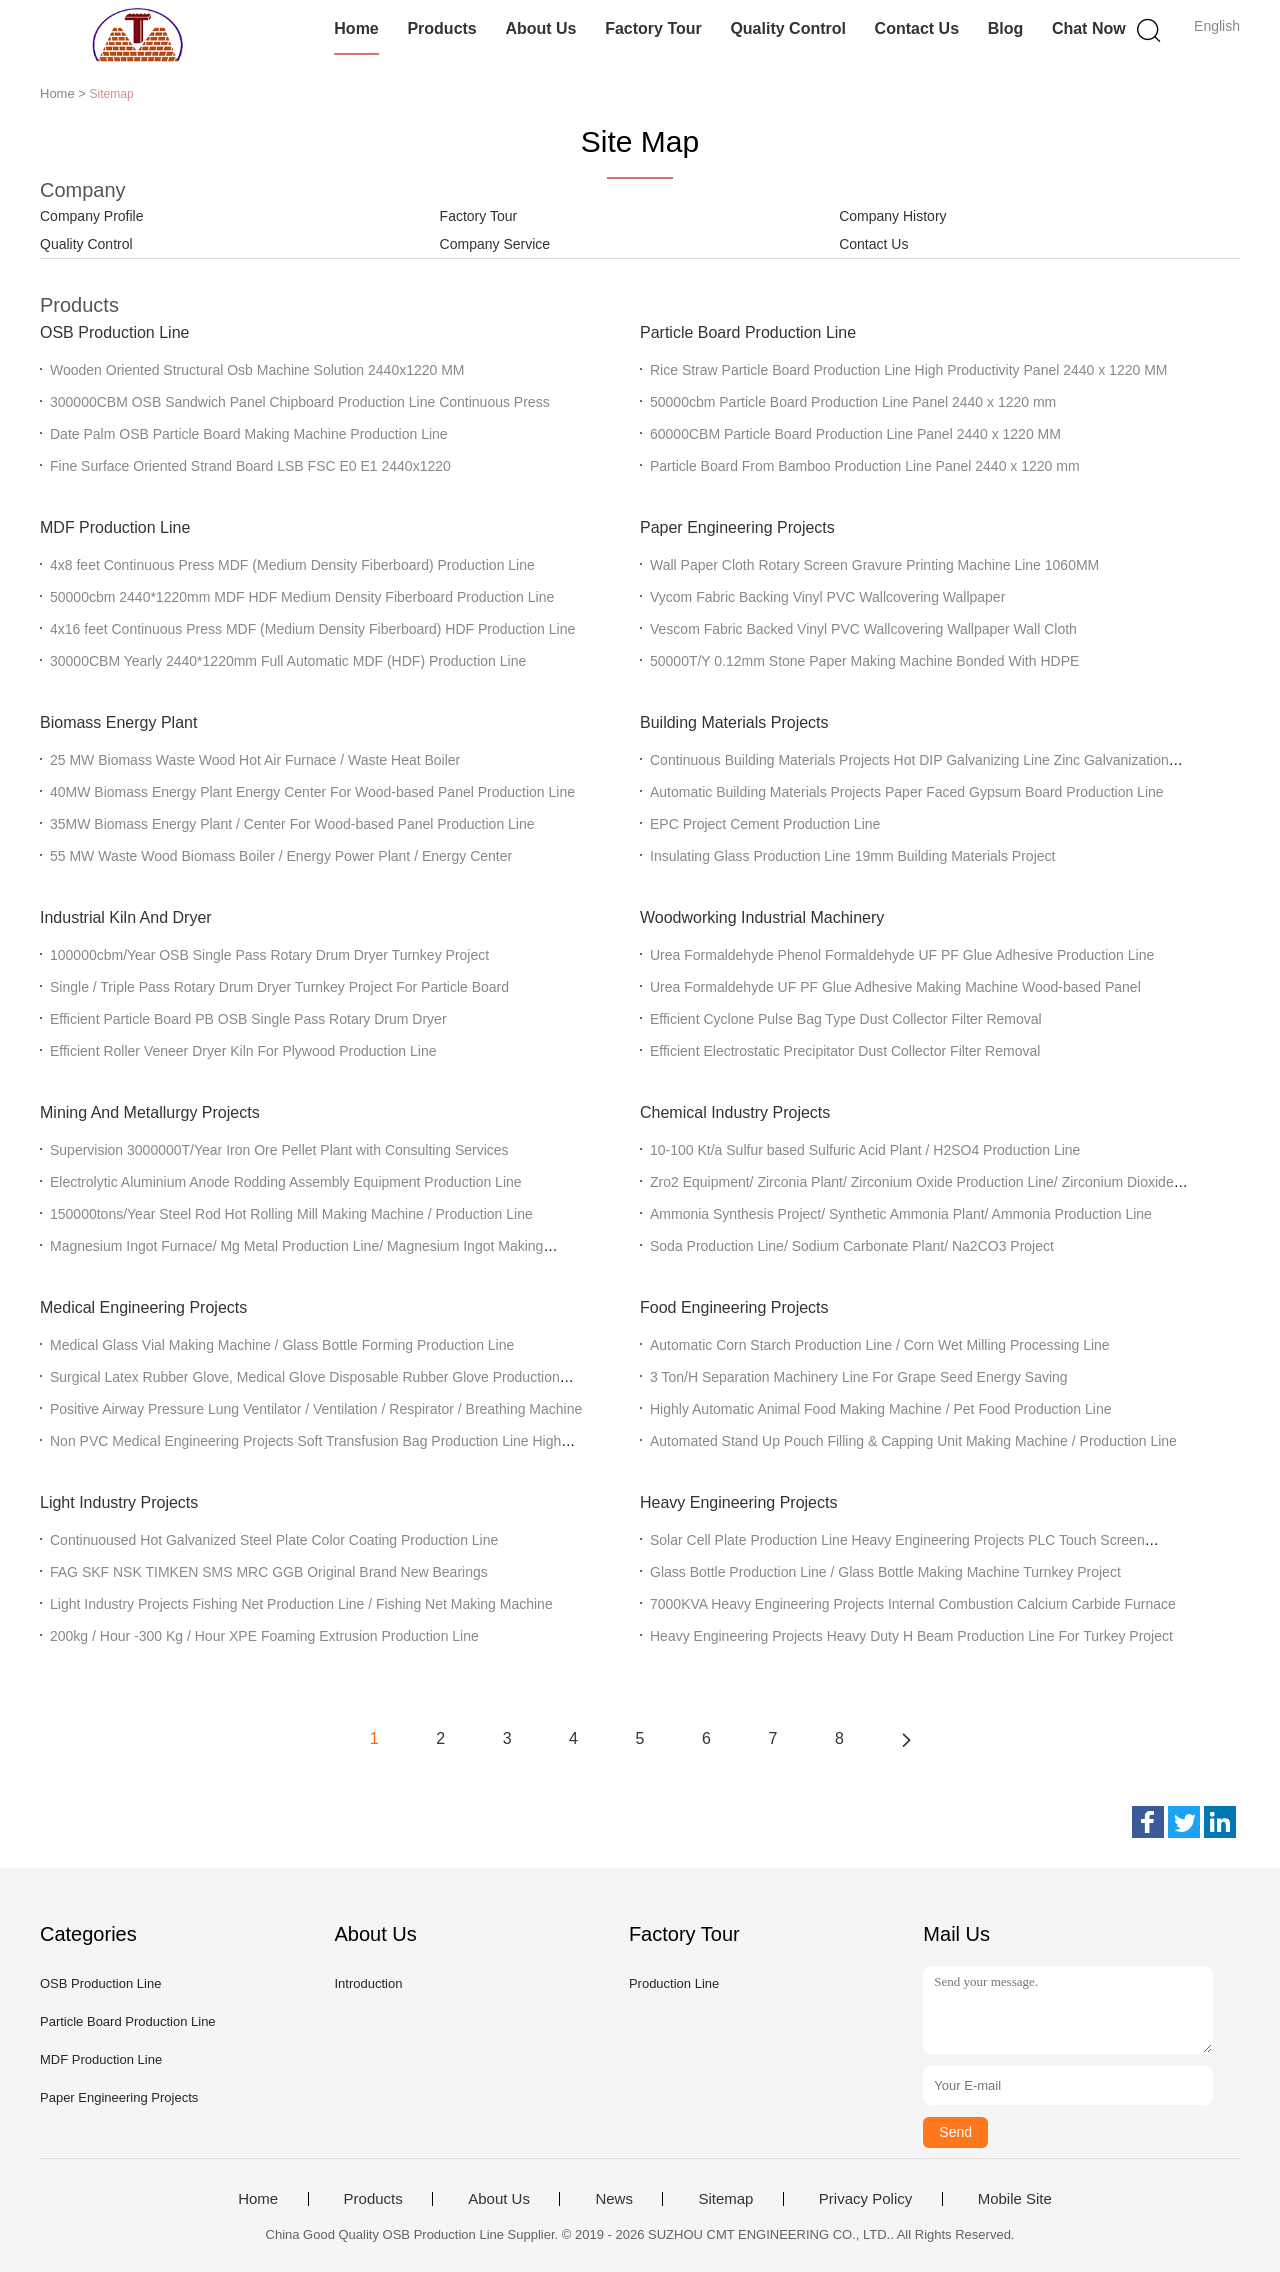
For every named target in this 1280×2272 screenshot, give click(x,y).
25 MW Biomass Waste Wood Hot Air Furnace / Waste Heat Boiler (255, 760)
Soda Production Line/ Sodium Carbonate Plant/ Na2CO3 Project (852, 1246)
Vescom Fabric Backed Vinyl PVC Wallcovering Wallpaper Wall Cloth (863, 629)
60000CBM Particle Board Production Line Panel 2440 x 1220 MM (855, 434)
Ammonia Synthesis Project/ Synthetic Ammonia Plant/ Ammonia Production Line (901, 1214)
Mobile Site (1015, 2199)
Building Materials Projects (734, 722)
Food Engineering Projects (734, 1307)
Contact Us (917, 28)
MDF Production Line (115, 527)
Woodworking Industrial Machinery (762, 917)
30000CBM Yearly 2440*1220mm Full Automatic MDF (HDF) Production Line (288, 661)
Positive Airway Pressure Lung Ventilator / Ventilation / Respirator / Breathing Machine (316, 1409)
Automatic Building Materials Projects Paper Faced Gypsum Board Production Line (907, 792)
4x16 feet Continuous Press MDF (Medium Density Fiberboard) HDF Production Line (312, 629)
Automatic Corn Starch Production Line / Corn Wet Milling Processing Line (880, 1345)
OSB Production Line (114, 332)
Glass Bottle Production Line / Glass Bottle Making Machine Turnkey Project (885, 1572)
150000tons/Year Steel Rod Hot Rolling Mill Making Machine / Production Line (291, 1214)
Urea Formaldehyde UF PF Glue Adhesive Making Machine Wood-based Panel (895, 987)
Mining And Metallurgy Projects (150, 1112)
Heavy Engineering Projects (738, 1502)
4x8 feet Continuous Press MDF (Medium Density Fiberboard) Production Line (292, 565)
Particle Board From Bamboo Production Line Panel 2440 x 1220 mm (865, 466)
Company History (892, 216)
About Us (540, 28)
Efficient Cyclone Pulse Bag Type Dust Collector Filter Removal (846, 1019)
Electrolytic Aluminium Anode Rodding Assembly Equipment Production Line (286, 1182)
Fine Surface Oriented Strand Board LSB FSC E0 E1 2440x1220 (250, 466)
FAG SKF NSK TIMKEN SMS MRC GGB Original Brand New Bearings (269, 1572)
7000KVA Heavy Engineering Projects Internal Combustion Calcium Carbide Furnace (913, 1604)
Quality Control (788, 28)
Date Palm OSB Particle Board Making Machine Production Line (249, 434)
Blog (1006, 28)
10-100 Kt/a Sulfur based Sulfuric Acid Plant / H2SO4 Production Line (865, 1150)
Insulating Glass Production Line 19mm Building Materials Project (852, 856)
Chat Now (1089, 28)
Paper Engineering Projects (737, 527)
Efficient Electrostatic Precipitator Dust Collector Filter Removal (845, 1051)
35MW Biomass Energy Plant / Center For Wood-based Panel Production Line (292, 824)
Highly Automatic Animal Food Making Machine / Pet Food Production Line (880, 1409)
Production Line (674, 1983)
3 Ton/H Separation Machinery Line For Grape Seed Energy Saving (859, 1377)
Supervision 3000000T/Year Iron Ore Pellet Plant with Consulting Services (279, 1150)
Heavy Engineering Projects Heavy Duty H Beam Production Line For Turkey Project (911, 1636)
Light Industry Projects (119, 1502)
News (614, 2199)
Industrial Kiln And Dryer (126, 917)
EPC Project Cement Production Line (765, 824)
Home (356, 28)
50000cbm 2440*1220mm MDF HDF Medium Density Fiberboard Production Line (302, 597)
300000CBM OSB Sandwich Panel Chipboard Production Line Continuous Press (300, 402)
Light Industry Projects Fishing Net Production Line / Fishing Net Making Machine (301, 1604)
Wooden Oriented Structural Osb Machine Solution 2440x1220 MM (257, 370)
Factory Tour (653, 28)
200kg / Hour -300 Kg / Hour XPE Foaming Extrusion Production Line (264, 1636)
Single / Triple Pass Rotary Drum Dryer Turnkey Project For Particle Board (279, 987)
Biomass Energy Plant (118, 722)
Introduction (368, 1983)
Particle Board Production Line (748, 332)
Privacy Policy (865, 2199)
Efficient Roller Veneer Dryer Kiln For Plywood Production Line (243, 1051)
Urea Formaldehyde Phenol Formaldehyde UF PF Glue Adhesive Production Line (902, 955)
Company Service (495, 244)
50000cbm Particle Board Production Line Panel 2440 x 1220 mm (853, 402)
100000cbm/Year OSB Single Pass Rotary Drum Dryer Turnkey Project (269, 955)
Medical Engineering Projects (143, 1307)
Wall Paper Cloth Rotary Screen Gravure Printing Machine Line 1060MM (874, 565)
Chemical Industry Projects (735, 1112)
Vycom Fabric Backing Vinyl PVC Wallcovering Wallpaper (827, 597)
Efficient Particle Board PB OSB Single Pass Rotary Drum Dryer (248, 1019)
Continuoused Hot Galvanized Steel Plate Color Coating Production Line (274, 1540)
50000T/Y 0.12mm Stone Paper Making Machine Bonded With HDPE (864, 661)
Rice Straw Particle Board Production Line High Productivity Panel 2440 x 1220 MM (908, 370)
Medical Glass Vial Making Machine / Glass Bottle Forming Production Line (282, 1345)
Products (441, 28)
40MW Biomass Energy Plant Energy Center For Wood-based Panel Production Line (312, 792)
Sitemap (725, 2199)
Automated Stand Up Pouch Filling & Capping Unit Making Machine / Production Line (913, 1441)
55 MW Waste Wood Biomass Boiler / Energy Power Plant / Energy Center (281, 856)
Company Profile (92, 216)
